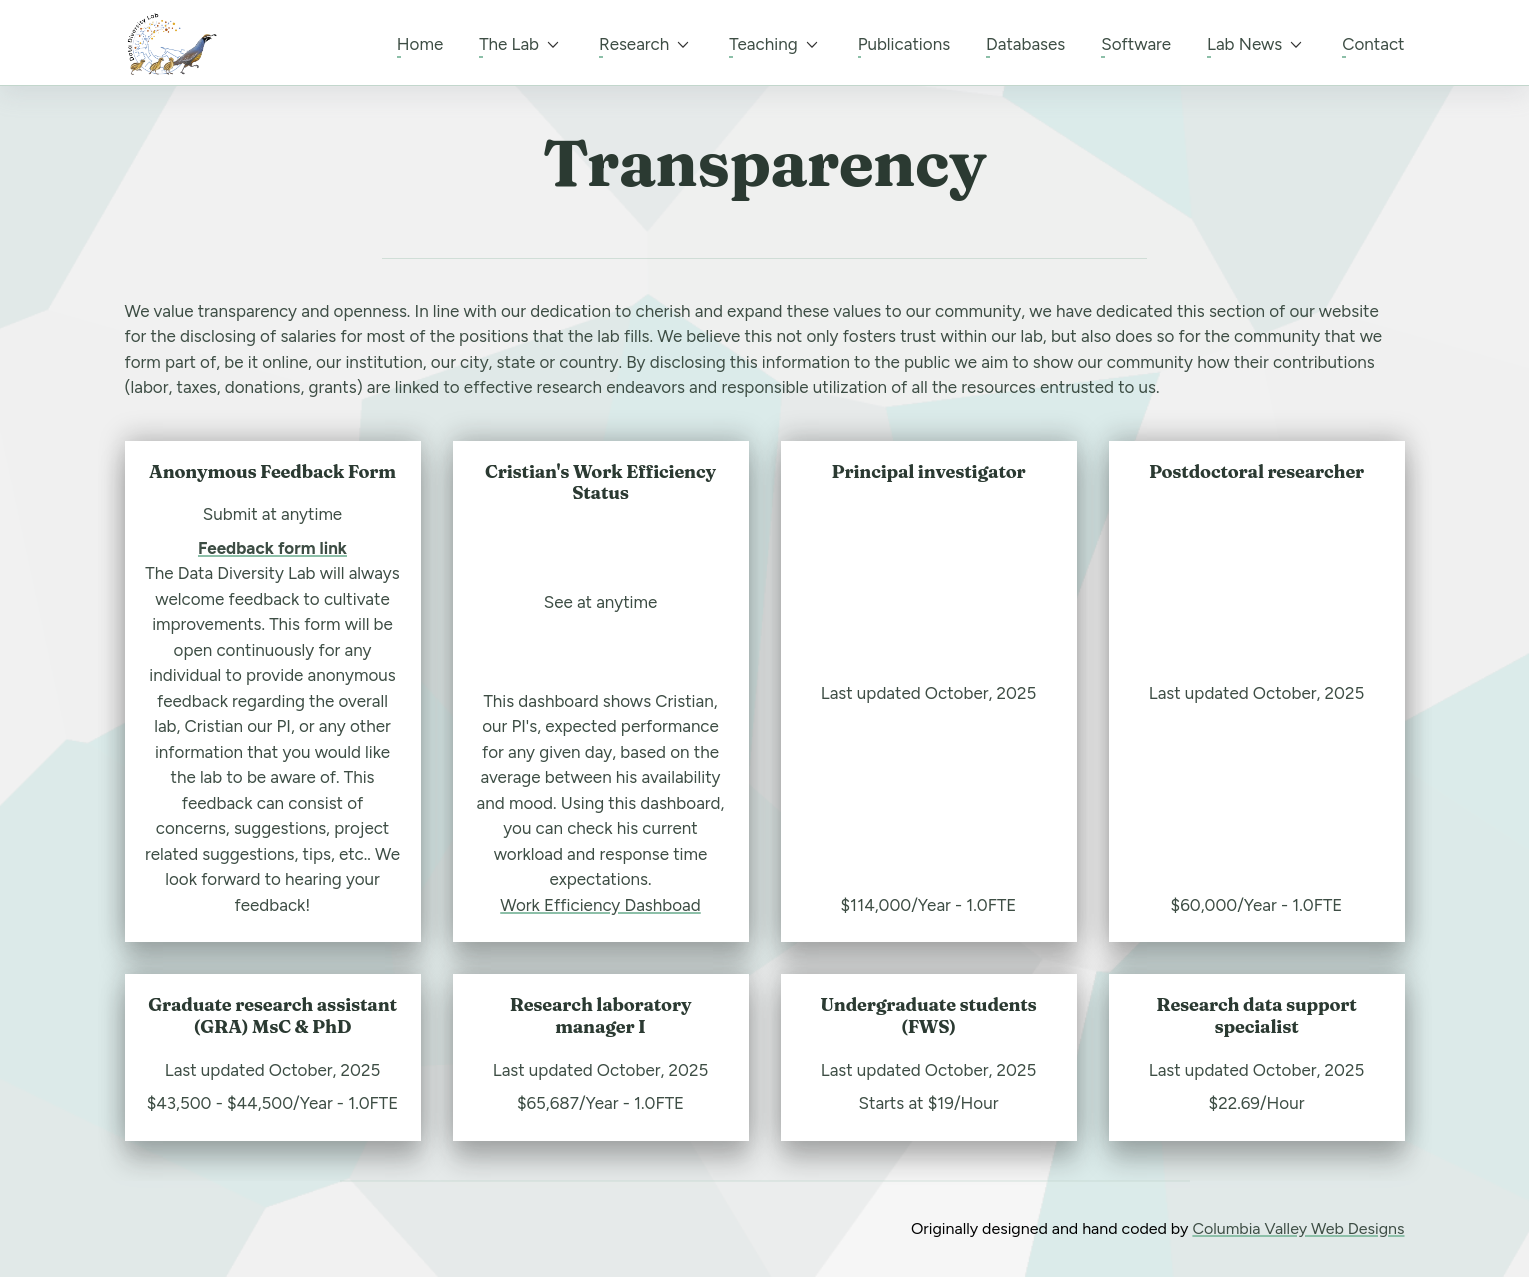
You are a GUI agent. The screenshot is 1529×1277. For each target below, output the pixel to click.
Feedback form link (272, 548)
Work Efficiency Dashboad (600, 905)
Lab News (1256, 45)
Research (646, 45)
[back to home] (171, 44)
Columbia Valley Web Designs (1298, 1228)
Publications (904, 44)
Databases (1025, 44)
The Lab (521, 45)
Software (1136, 44)
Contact (1373, 44)
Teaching (775, 45)
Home (420, 44)
